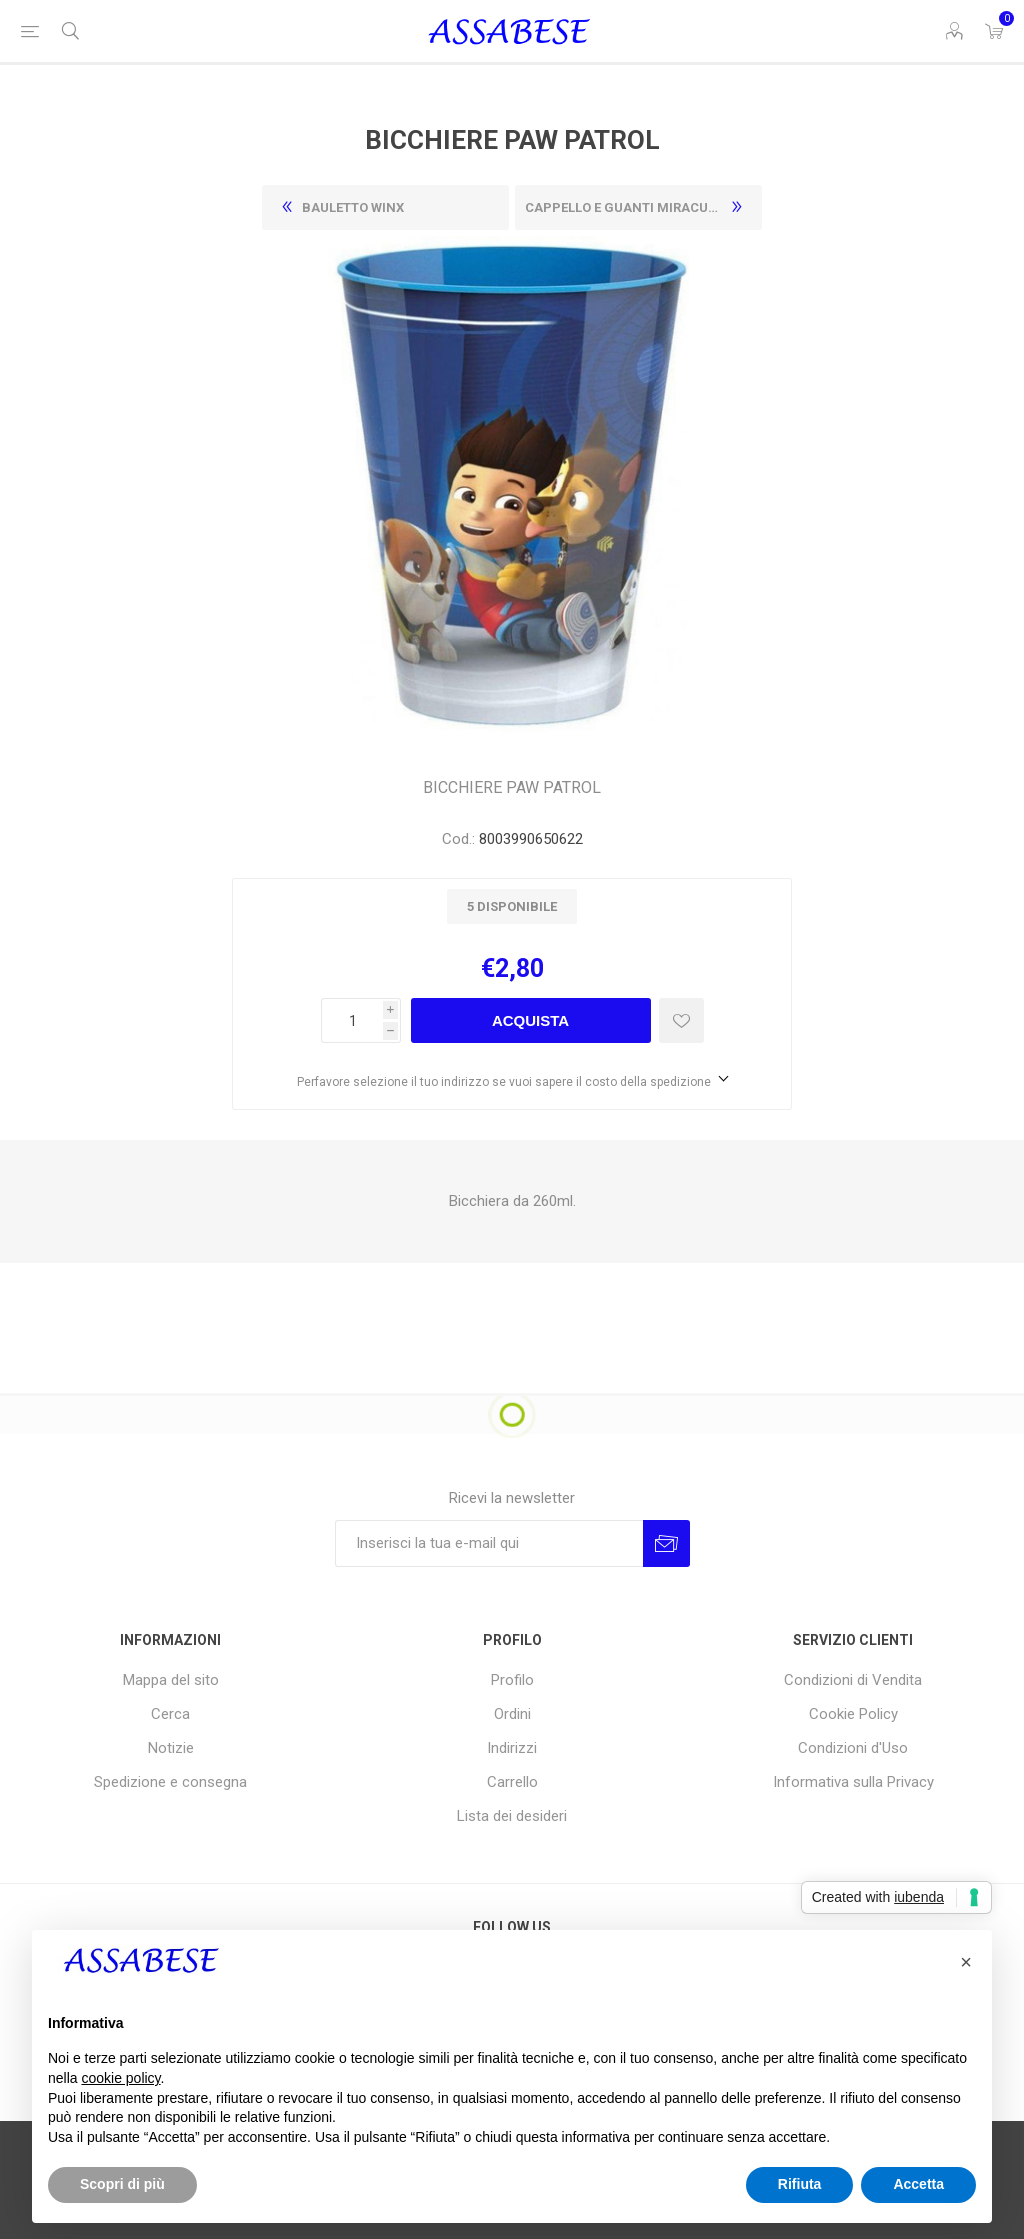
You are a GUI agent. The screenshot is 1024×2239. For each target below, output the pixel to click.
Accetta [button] (918, 2184)
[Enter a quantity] (352, 1020)
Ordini (512, 1714)
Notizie (171, 1748)
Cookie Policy (853, 1714)
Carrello (512, 1782)
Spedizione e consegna (170, 1782)
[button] (966, 1962)
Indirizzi (512, 1748)
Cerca (170, 1714)
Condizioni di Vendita (853, 1680)
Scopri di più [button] (122, 2184)
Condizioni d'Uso (853, 1748)
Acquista (530, 1020)
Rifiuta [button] (800, 2184)
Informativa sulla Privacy (853, 1782)
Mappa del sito (171, 1680)
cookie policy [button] (120, 2078)
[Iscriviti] (489, 1543)
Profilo (512, 1680)
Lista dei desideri (512, 1816)
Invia (666, 1543)
